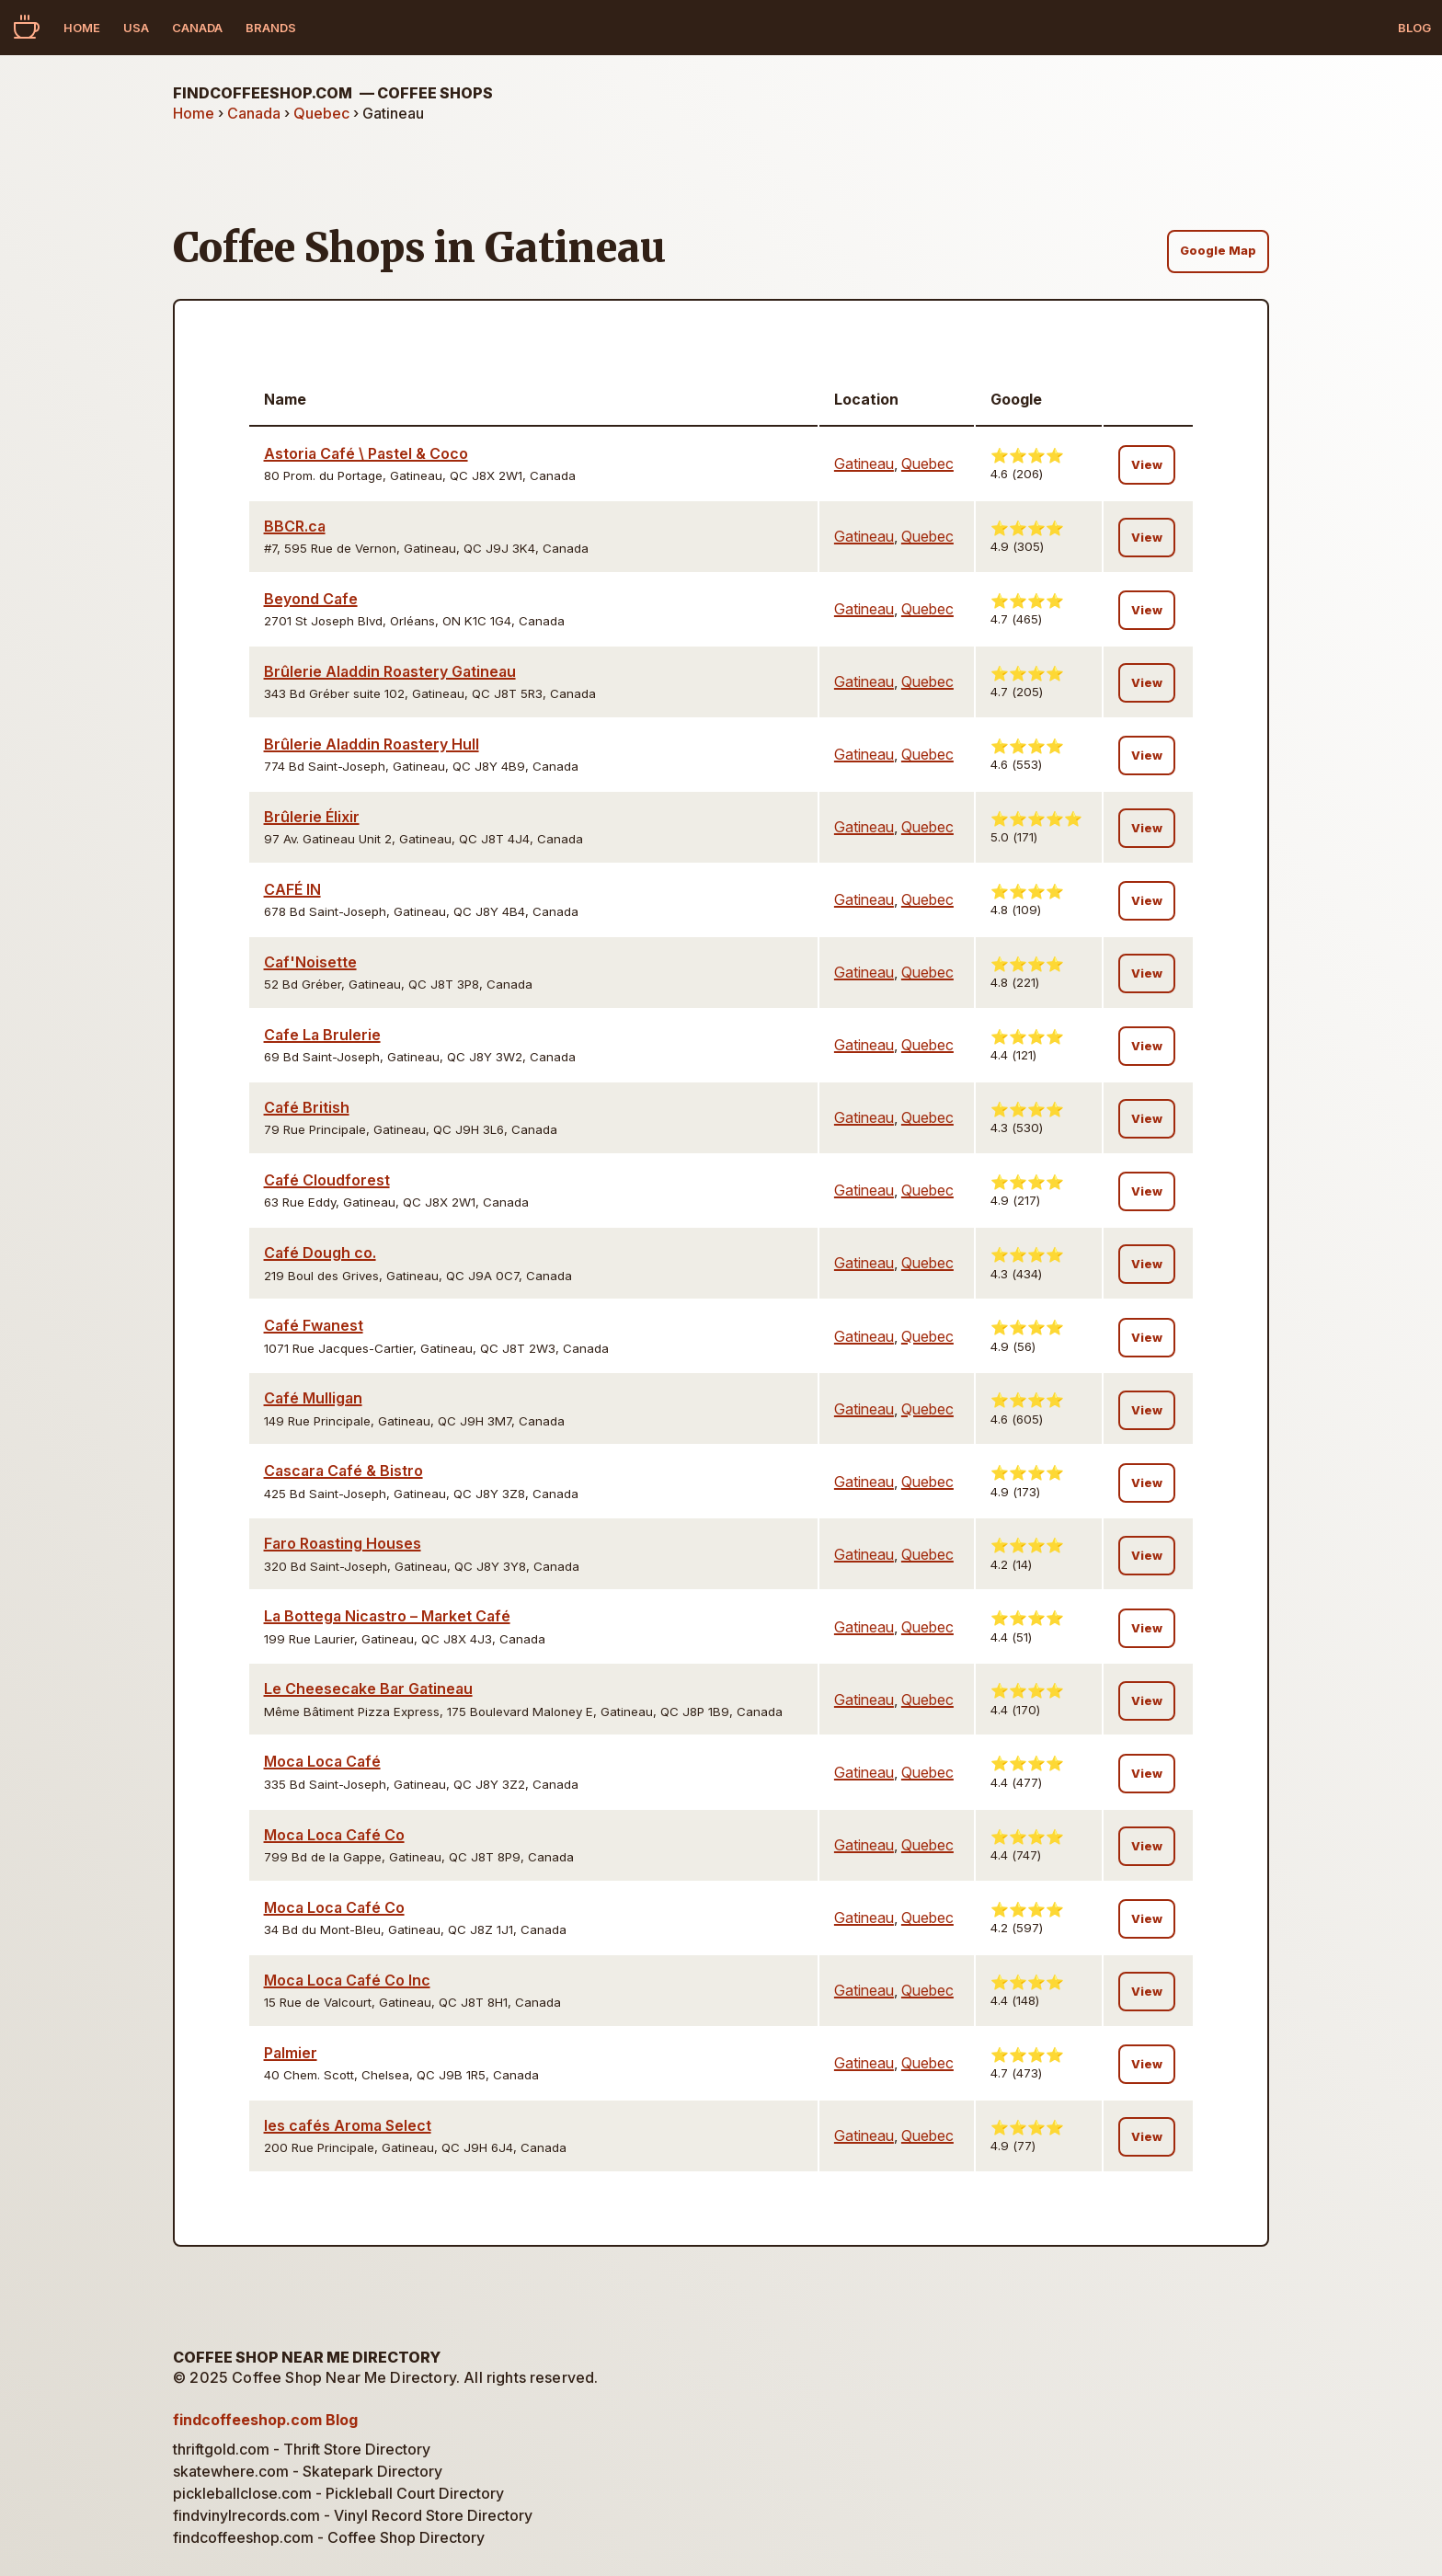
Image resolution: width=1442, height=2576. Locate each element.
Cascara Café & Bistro (343, 1470)
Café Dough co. (320, 1252)
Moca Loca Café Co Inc (347, 1980)
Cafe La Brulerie (322, 1034)
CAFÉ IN (292, 889)
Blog (1414, 27)
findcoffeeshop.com (333, 93)
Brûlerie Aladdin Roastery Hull (371, 744)
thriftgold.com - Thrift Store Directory (301, 2449)
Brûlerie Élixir (312, 816)
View (1146, 465)
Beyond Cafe (311, 599)
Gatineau (864, 463)
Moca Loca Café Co (334, 1835)
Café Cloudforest (327, 1180)
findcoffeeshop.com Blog (265, 2419)
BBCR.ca (295, 526)
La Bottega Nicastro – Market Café (387, 1616)
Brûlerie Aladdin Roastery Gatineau (390, 671)
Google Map (1218, 251)
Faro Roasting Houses (342, 1543)
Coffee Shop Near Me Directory (307, 2357)
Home (81, 27)
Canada (197, 27)
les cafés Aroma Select (347, 2125)
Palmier (290, 2053)
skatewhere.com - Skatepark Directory (307, 2471)
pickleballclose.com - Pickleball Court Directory (338, 2493)
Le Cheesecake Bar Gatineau (368, 1688)
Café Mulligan (313, 1398)
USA (136, 27)
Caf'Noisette (310, 962)
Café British (306, 1107)
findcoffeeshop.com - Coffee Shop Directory (329, 2537)
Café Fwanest (313, 1325)
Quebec (321, 113)
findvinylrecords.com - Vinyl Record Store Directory (352, 2515)
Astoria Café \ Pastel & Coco (366, 453)
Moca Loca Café (322, 1761)
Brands (271, 27)
